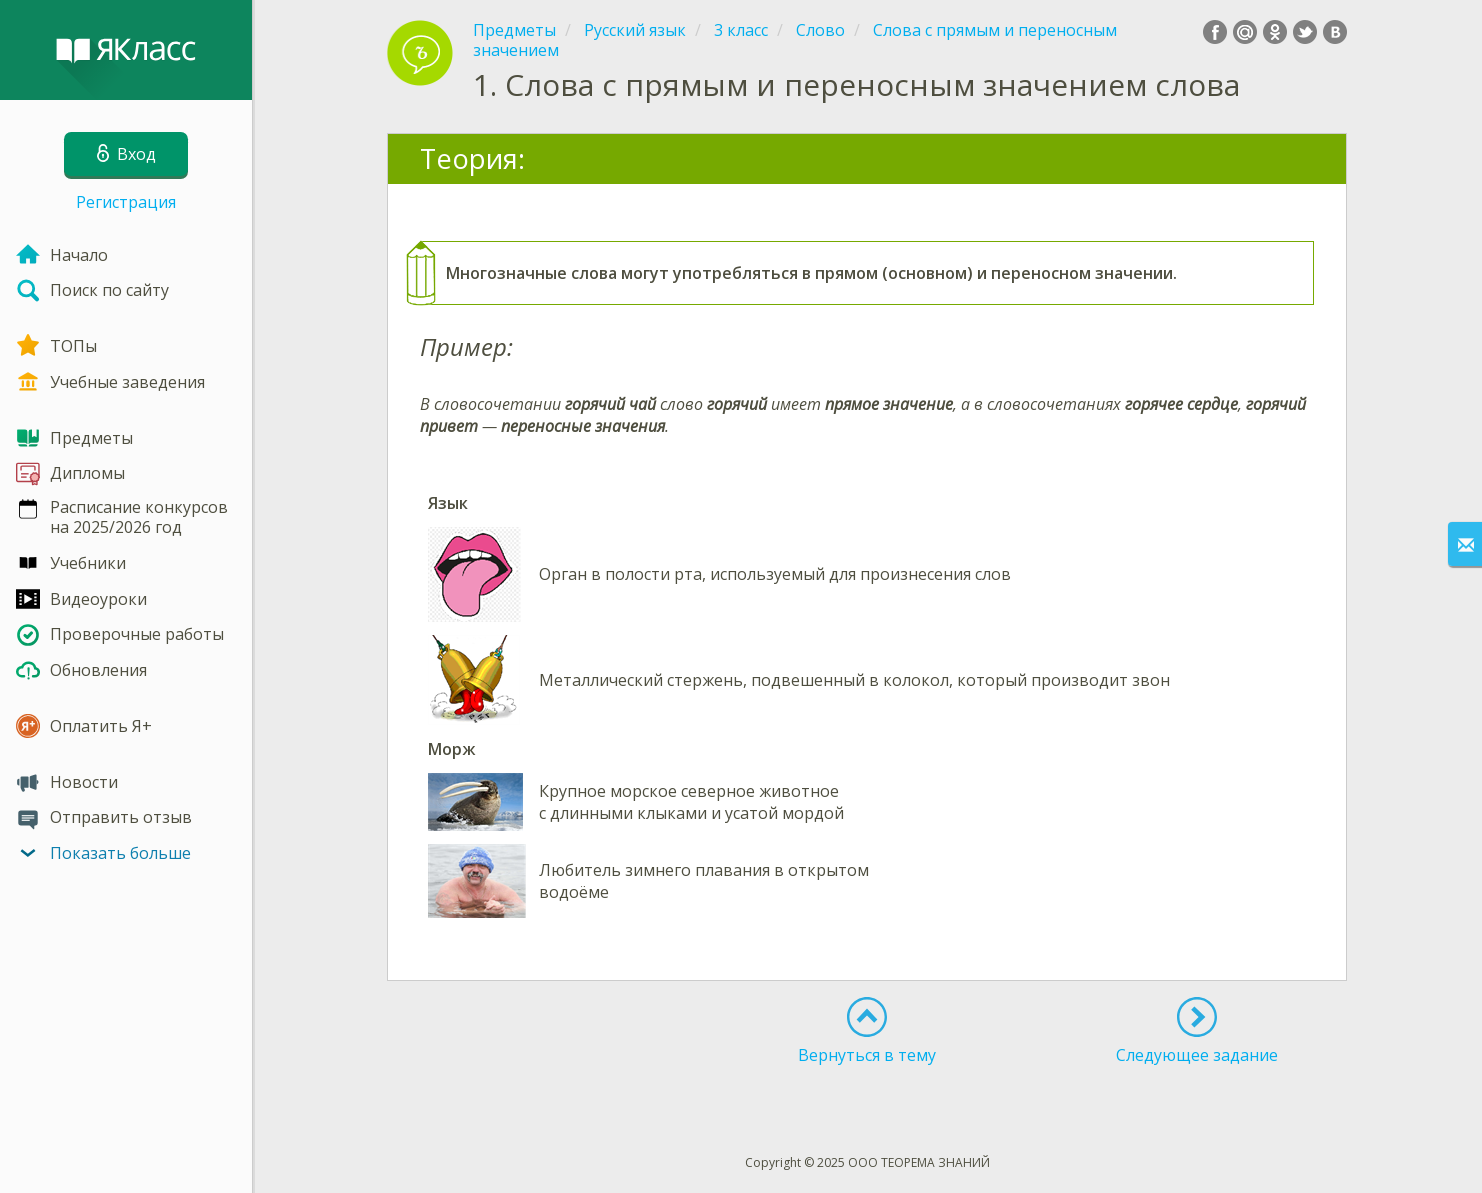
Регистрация (126, 202)
